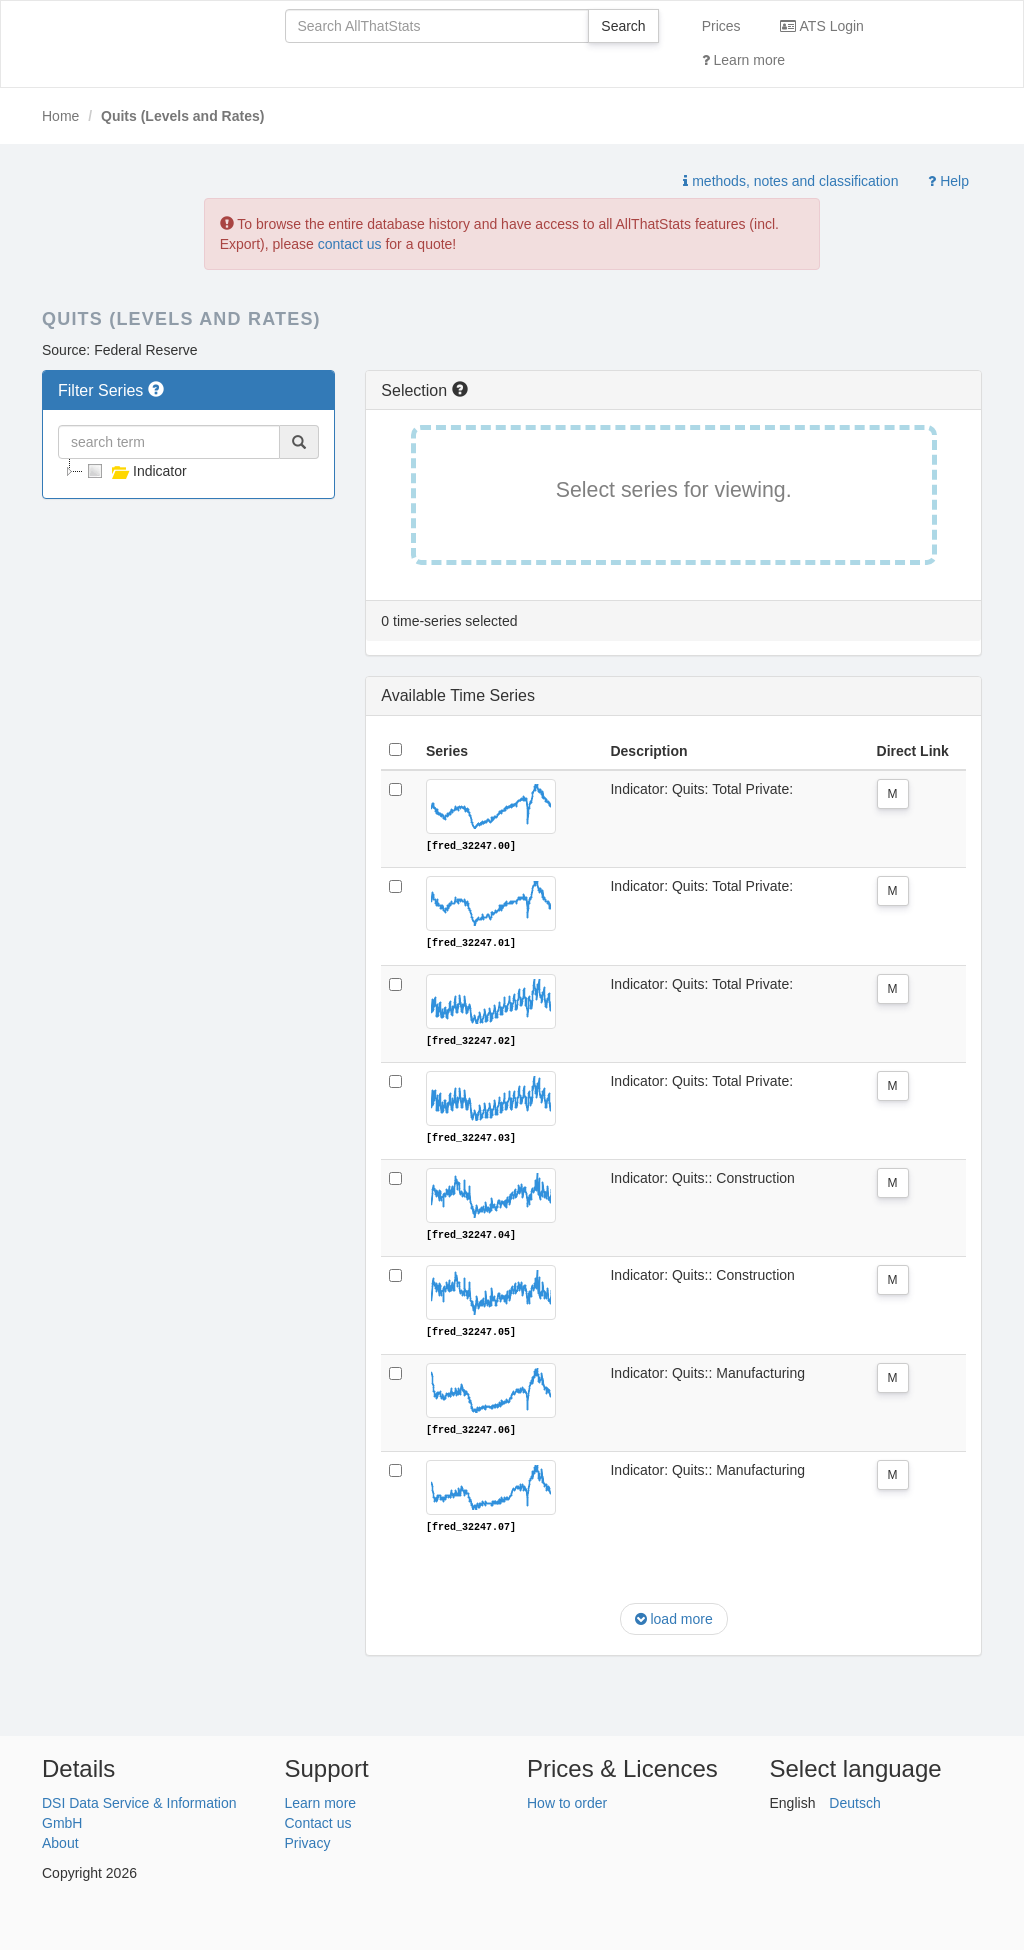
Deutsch (854, 1800)
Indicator (135, 471)
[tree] (188, 471)
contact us (350, 244)
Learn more (743, 60)
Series (447, 751)
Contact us (318, 1820)
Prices (721, 26)
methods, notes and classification (790, 181)
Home (60, 116)
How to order (567, 1800)
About (60, 1840)
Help (948, 181)
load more (674, 1617)
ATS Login (821, 26)
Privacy (308, 1840)
